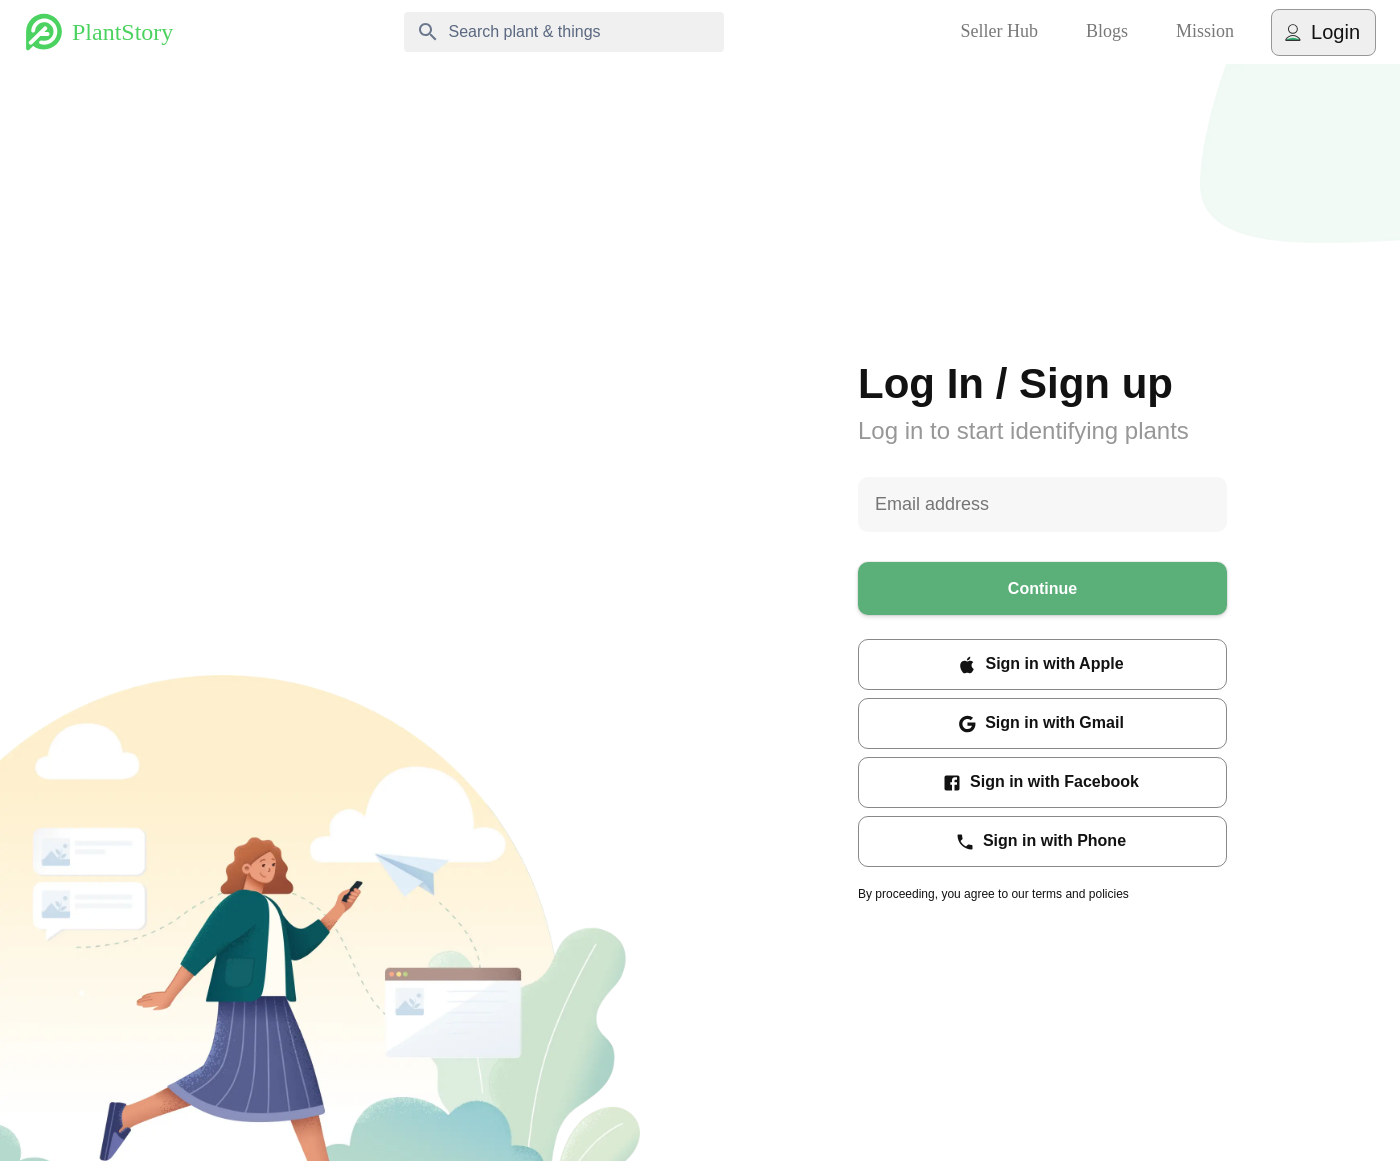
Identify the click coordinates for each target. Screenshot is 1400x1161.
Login (1323, 32)
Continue (1042, 588)
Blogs (1107, 32)
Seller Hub (999, 32)
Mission (1205, 32)
